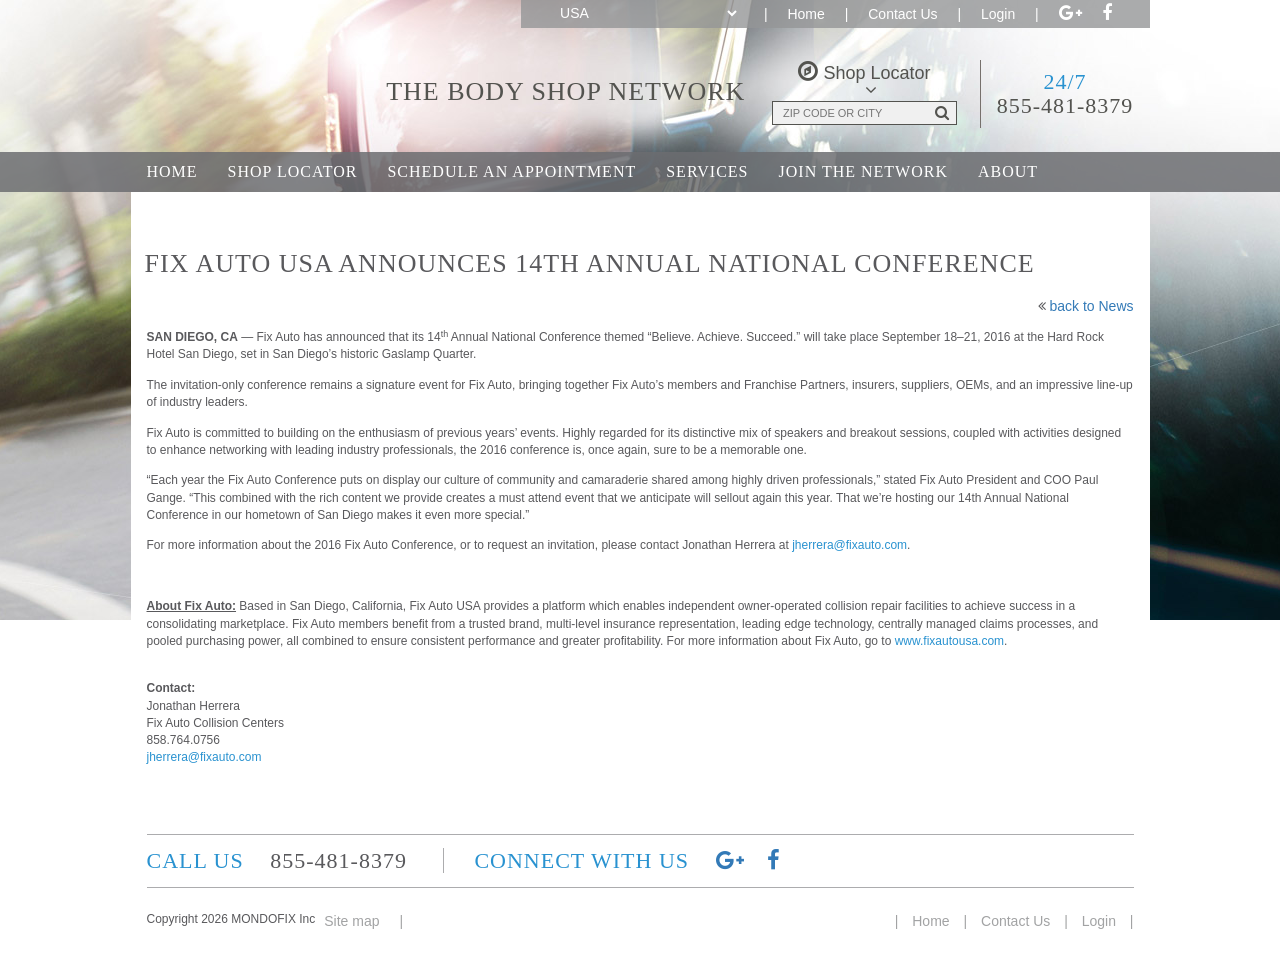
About (1008, 171)
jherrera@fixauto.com (849, 545)
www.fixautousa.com (949, 641)
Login (998, 14)
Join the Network (863, 171)
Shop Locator (293, 171)
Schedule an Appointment (511, 171)
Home (805, 14)
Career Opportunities (252, 211)
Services (707, 171)
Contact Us (902, 14)
